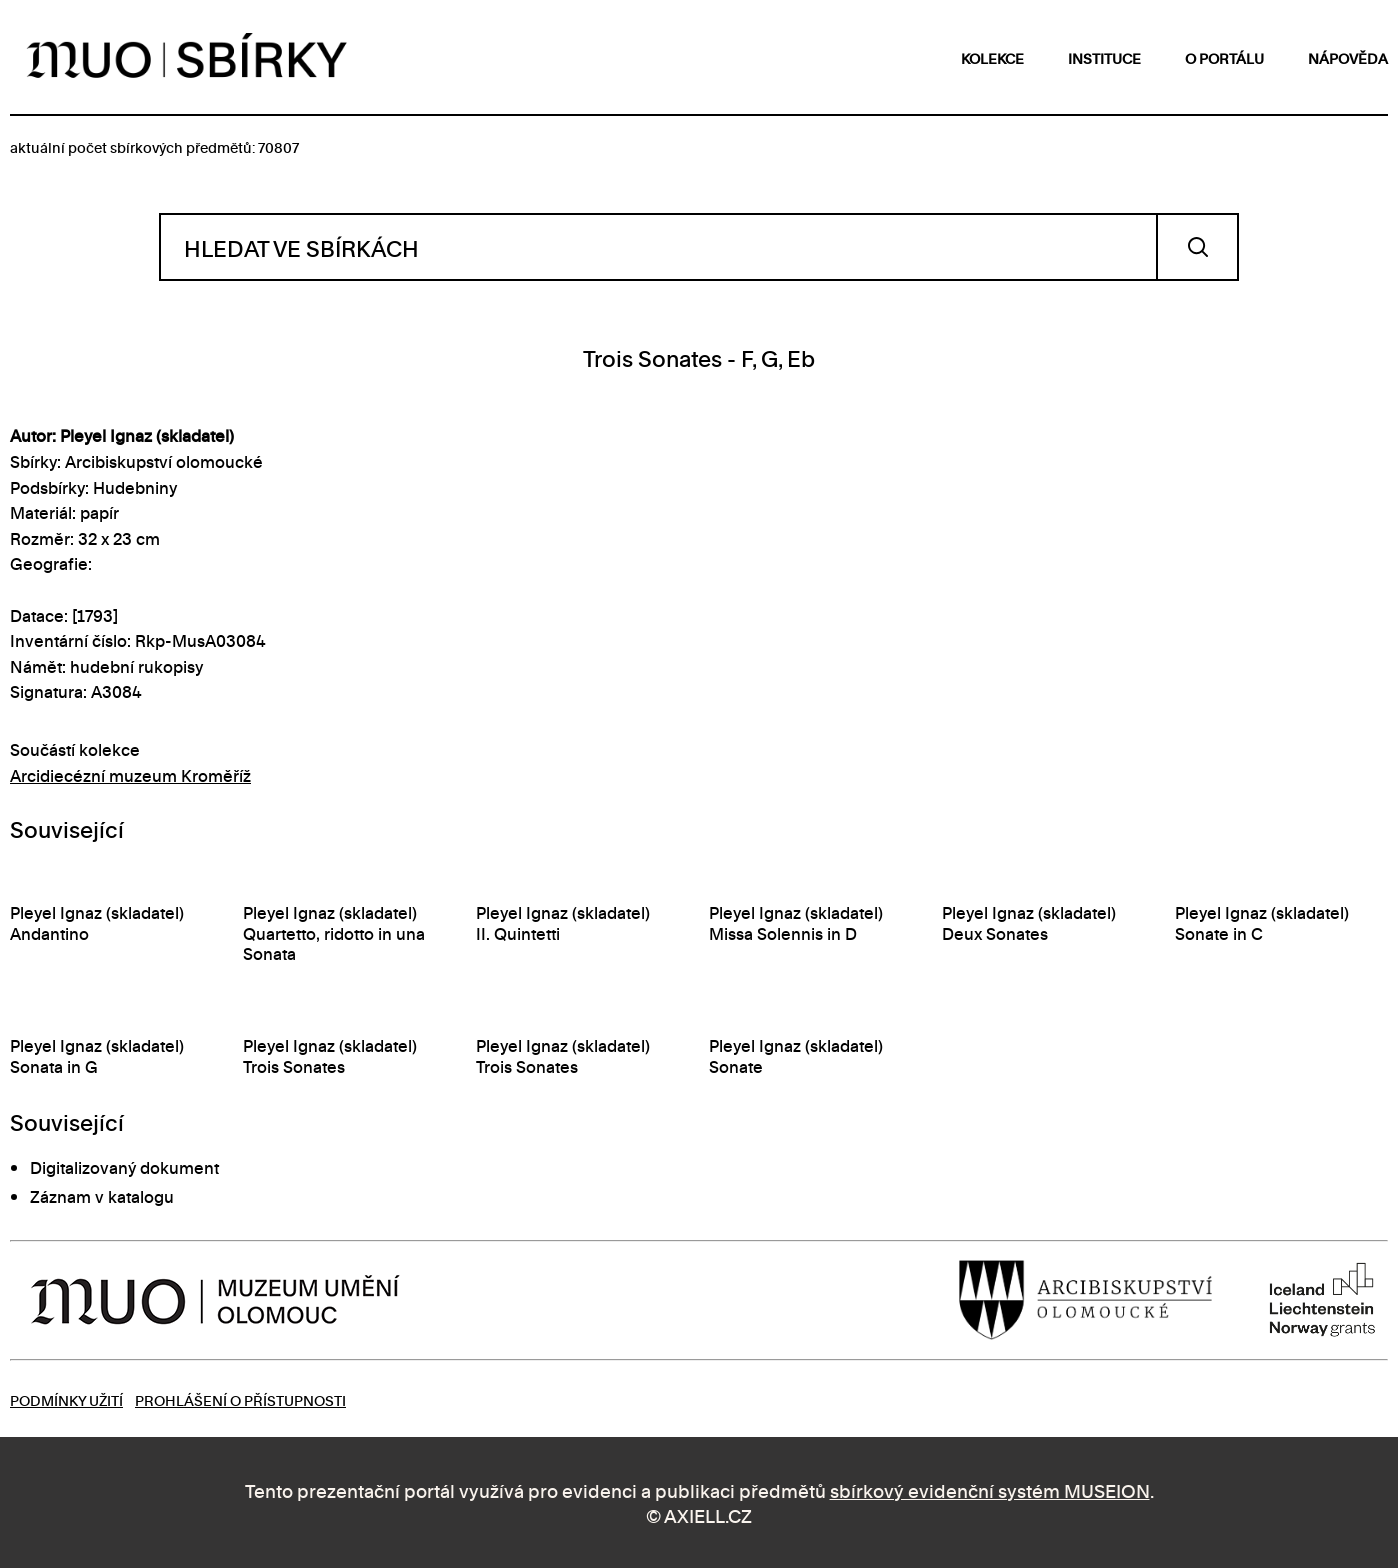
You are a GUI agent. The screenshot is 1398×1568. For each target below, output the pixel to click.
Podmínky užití (66, 1399)
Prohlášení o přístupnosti (240, 1399)
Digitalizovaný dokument (124, 1167)
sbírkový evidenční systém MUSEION (990, 1489)
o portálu (1224, 57)
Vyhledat (1197, 247)
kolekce (992, 57)
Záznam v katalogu (102, 1196)
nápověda (1348, 57)
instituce (1104, 57)
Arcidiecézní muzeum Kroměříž (130, 775)
